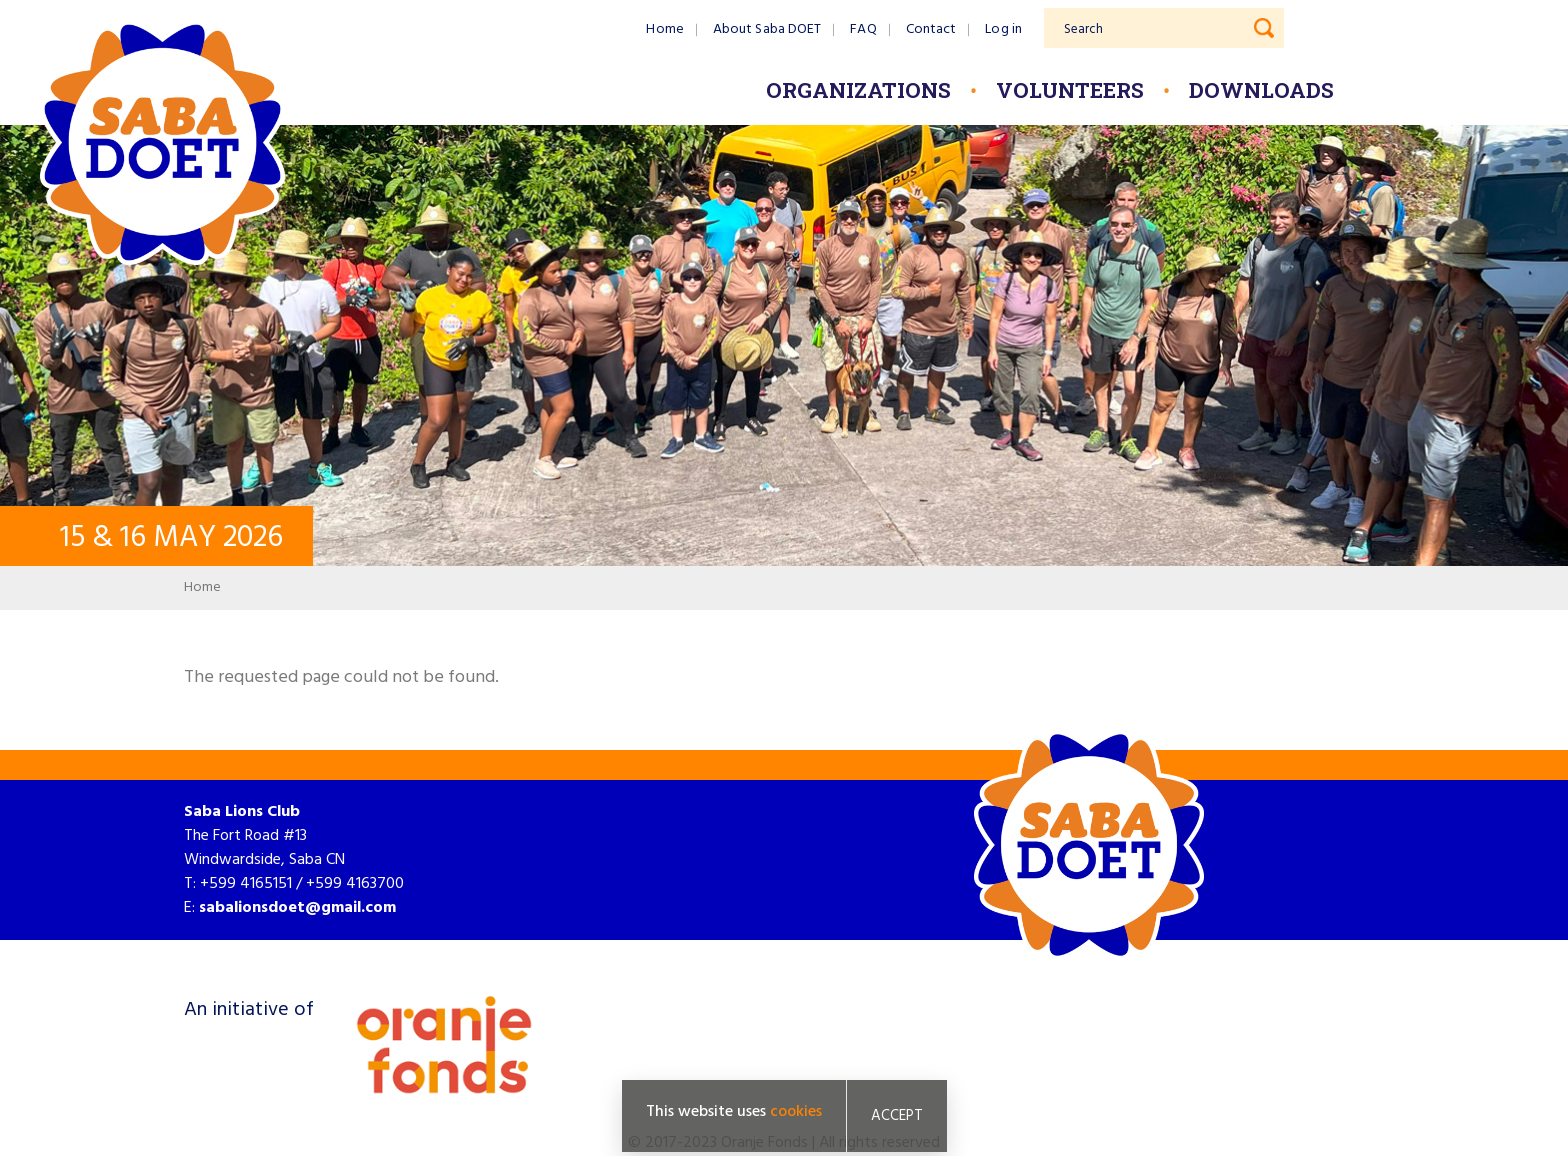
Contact (931, 29)
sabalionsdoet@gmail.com (297, 908)
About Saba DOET (767, 29)
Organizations (858, 90)
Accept (897, 1116)
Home (664, 29)
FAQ (863, 29)
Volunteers (1070, 90)
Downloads (1261, 90)
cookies (796, 1112)
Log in (1003, 29)
